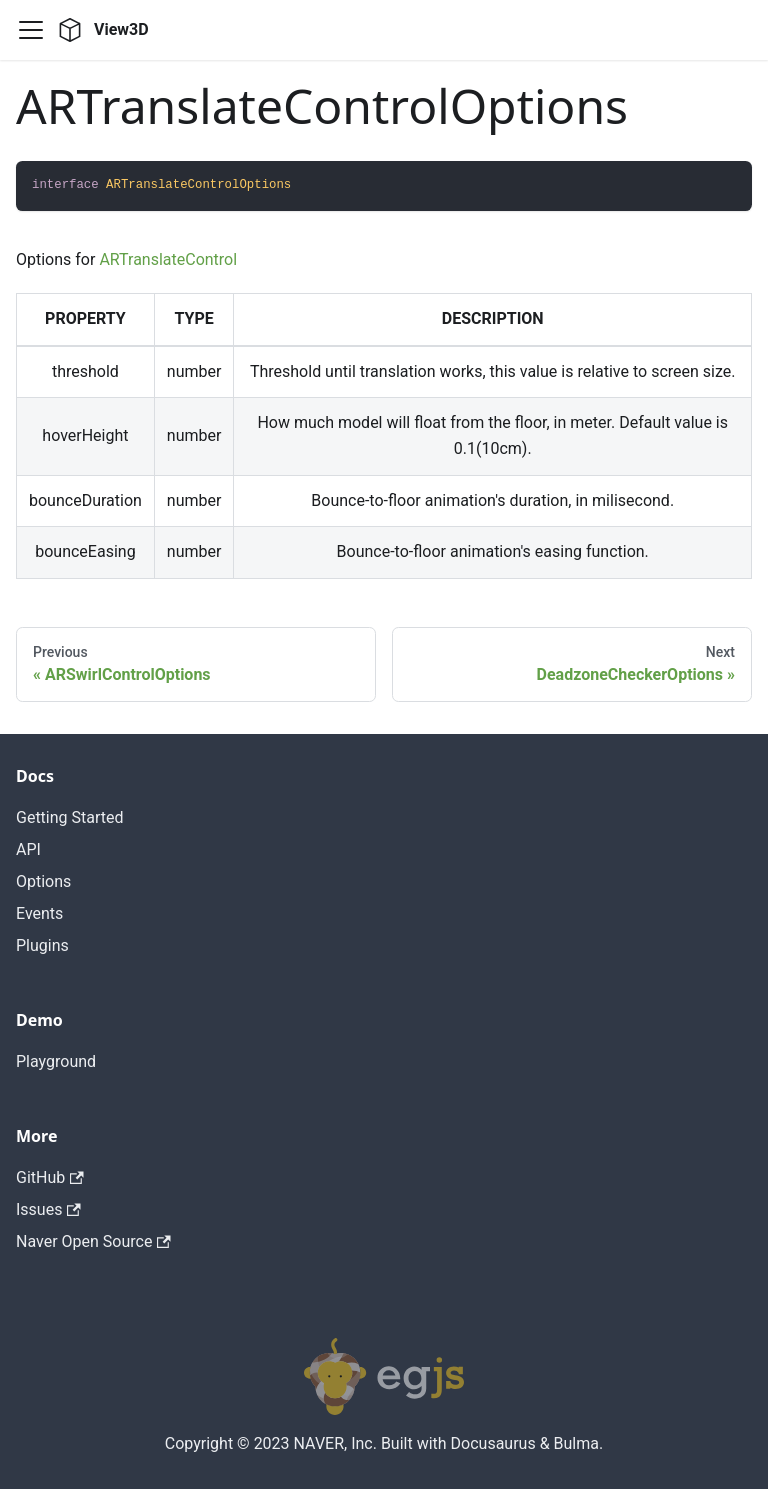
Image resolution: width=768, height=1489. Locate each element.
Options (43, 881)
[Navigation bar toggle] (31, 30)
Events (39, 913)
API (28, 849)
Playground (56, 1061)
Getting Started (70, 817)
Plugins (42, 945)
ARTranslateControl (168, 259)
